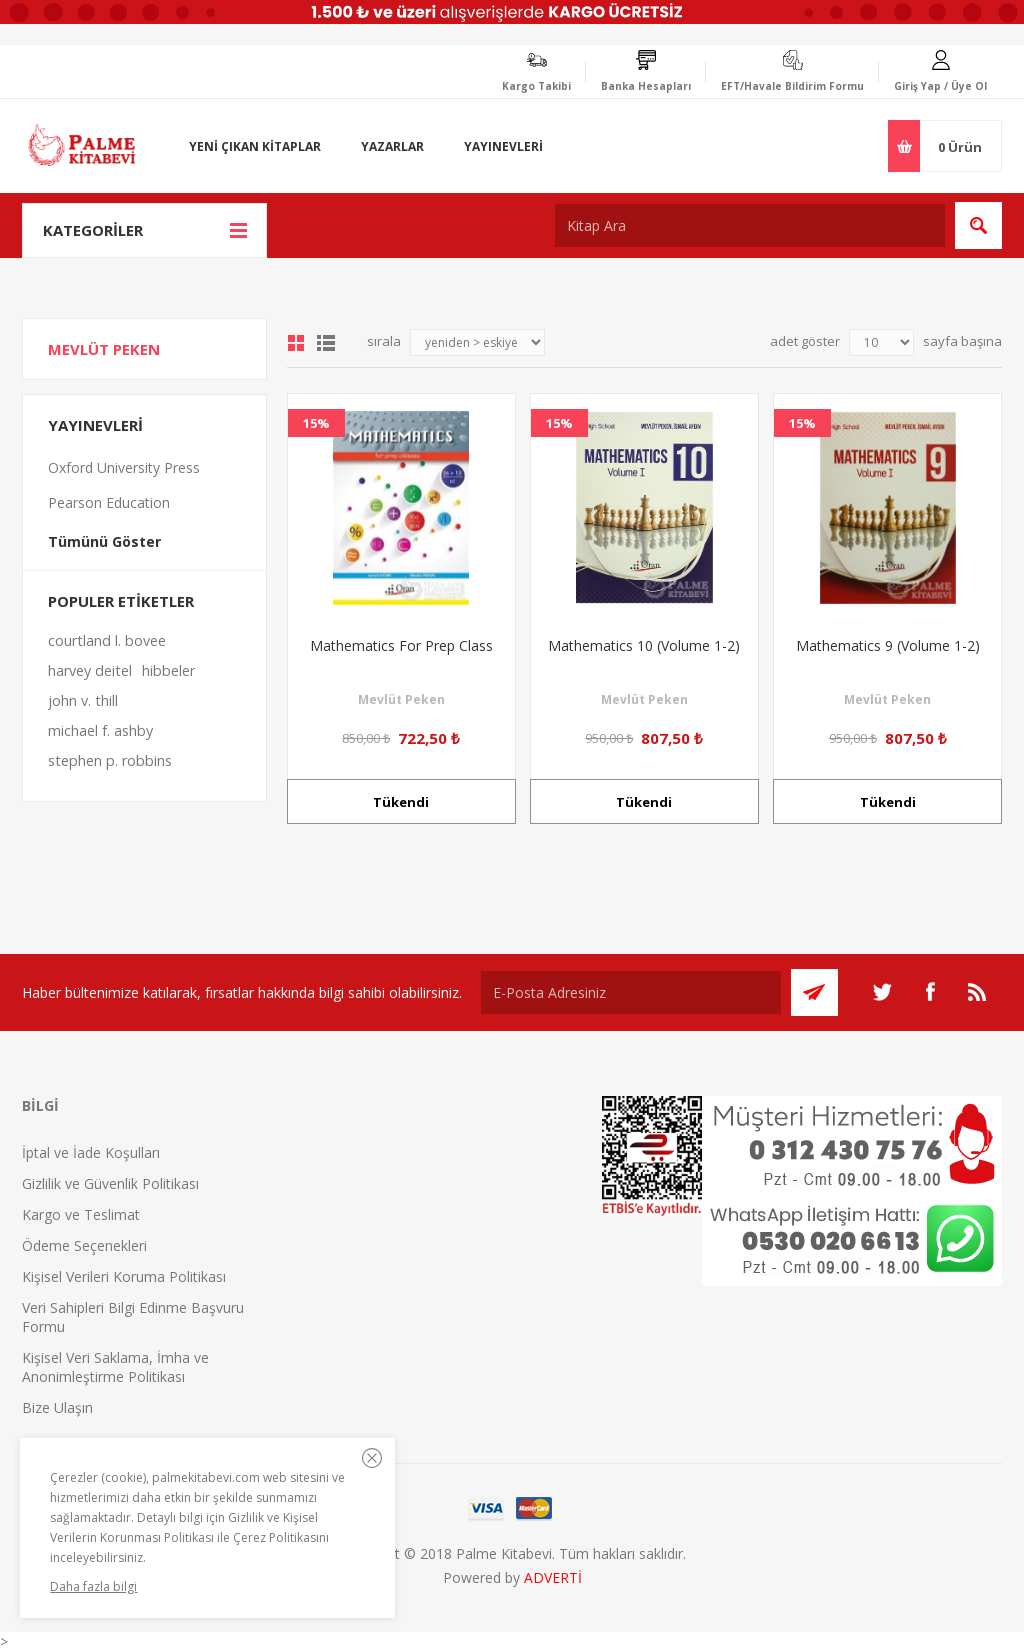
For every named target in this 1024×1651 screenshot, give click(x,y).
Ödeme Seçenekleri (84, 1245)
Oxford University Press (124, 467)
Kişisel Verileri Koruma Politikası (124, 1276)
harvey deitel (90, 670)
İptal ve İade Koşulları (91, 1152)
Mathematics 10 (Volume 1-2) (644, 645)
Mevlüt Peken (401, 699)
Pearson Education (109, 502)
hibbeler (168, 670)
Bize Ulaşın (57, 1407)
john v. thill (83, 700)
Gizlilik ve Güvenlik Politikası (110, 1183)
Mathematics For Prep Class (401, 645)
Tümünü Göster (104, 541)
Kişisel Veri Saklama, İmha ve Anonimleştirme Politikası (115, 1367)
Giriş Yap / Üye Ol (940, 86)
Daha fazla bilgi (93, 1586)
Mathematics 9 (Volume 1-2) (888, 645)
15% (316, 423)
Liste (326, 343)
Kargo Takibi (536, 86)
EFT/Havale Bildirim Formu (792, 86)
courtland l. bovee (107, 640)
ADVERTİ (553, 1577)
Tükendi (401, 802)
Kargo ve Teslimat (81, 1214)
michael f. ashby (100, 730)
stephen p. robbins (110, 760)
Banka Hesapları (646, 86)
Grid (296, 343)
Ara (978, 225)
